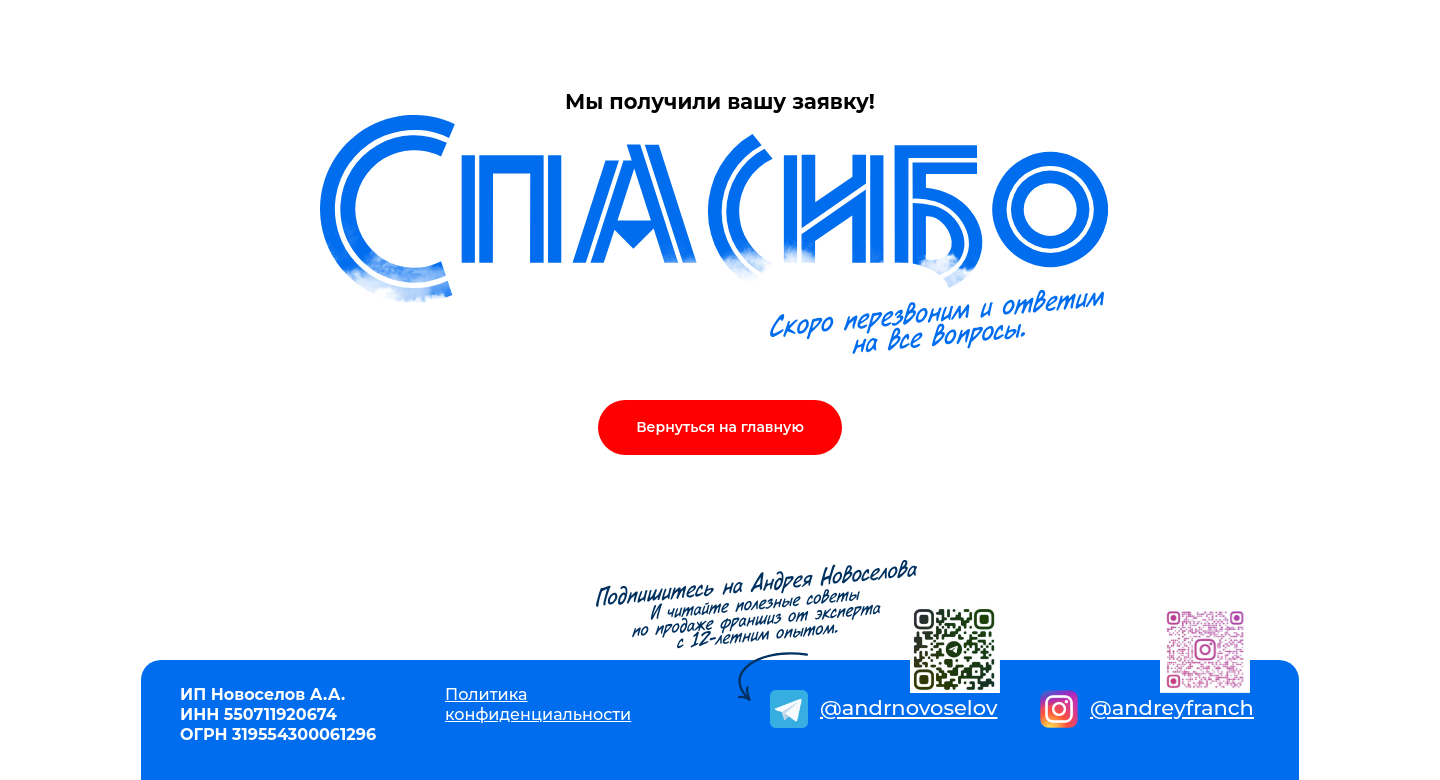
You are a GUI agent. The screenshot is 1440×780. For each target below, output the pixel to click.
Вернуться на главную (720, 427)
